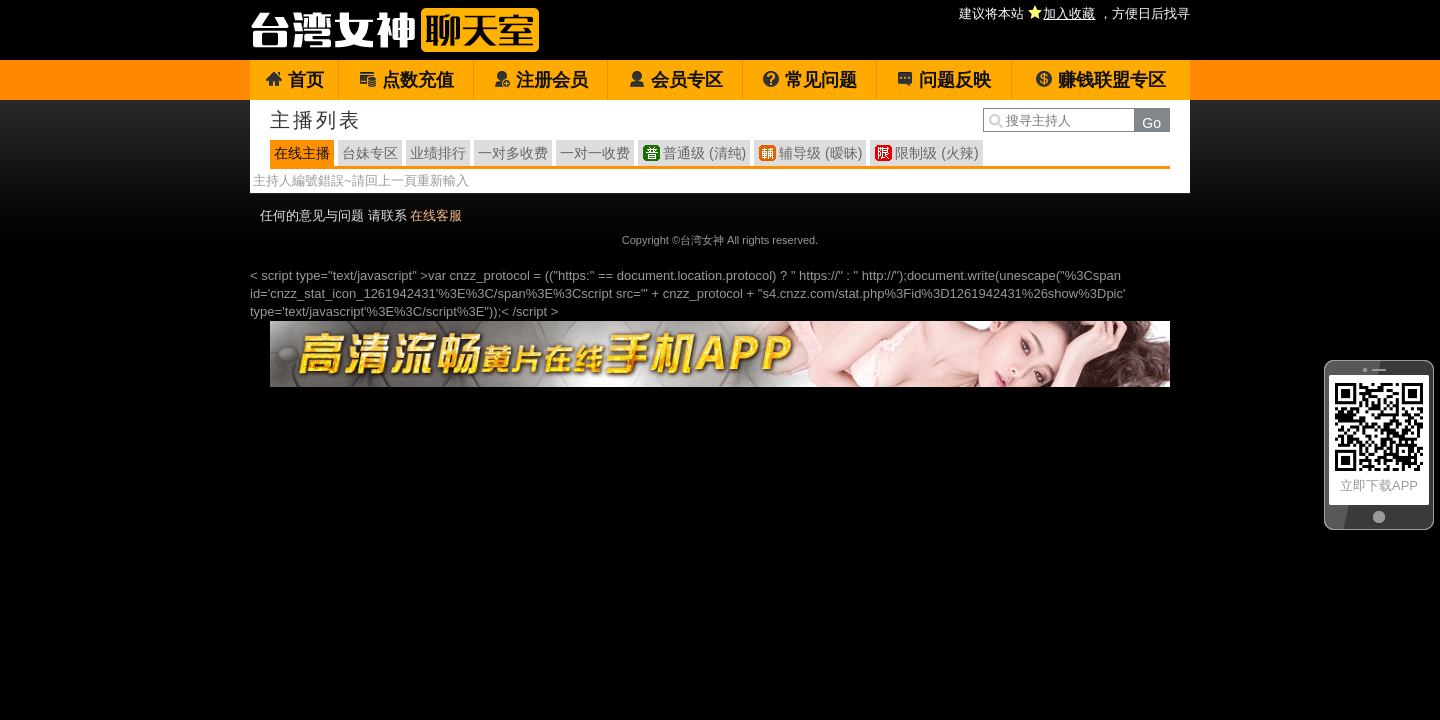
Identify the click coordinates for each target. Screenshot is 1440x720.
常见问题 (809, 80)
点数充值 (406, 80)
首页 (294, 80)
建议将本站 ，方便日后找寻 (1074, 13)
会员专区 (675, 80)
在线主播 (302, 153)
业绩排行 (438, 153)
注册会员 (540, 80)
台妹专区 (370, 153)
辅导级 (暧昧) (820, 153)
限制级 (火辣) (936, 153)
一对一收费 (595, 153)
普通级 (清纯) (704, 153)
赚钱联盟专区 (1100, 80)
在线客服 (436, 215)
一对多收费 (513, 153)
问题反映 (943, 80)
